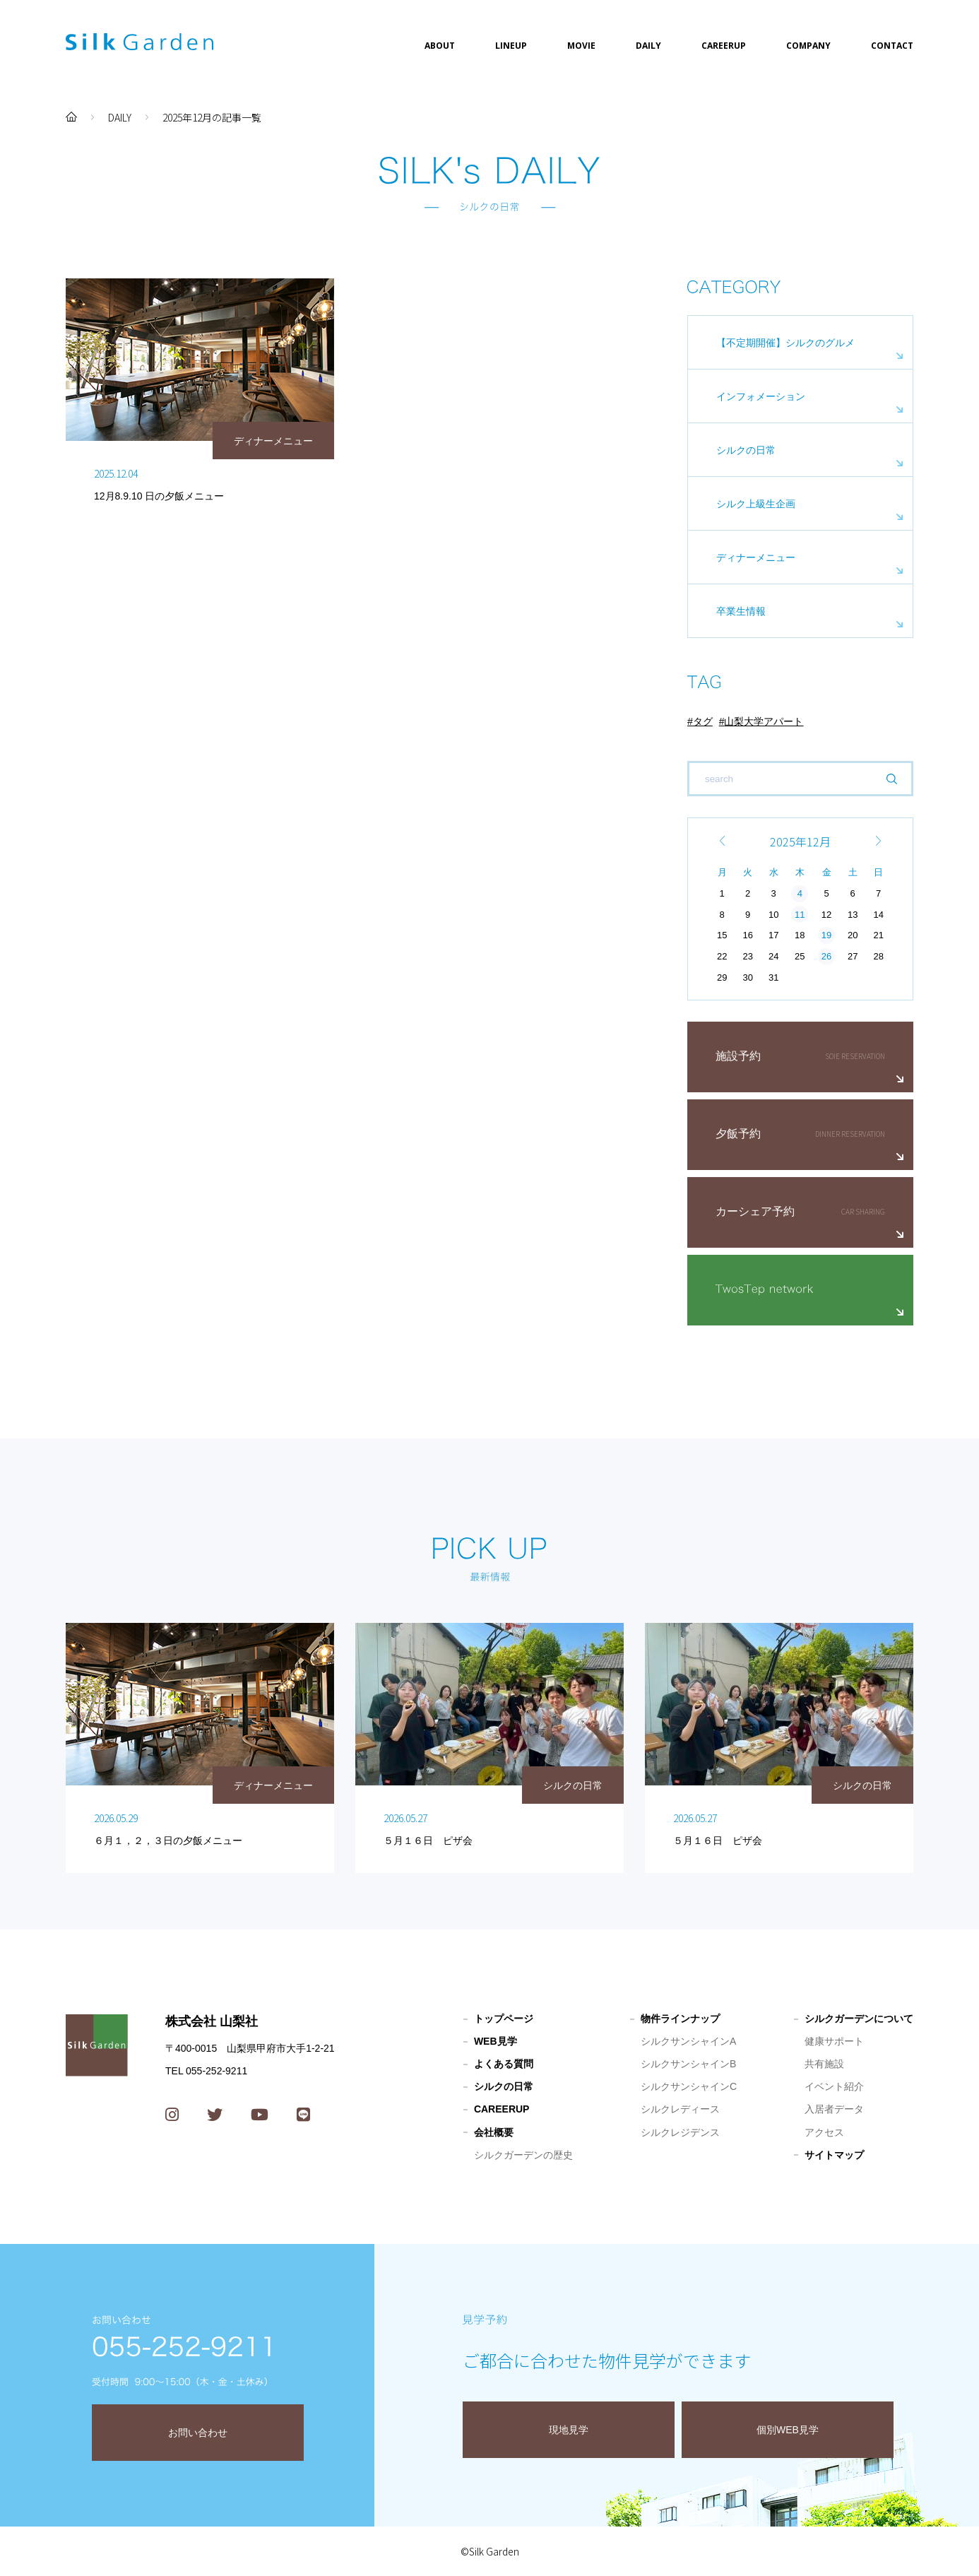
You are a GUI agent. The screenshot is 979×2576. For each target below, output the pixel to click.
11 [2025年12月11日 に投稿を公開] (800, 914)
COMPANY (808, 46)
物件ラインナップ (680, 2018)
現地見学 (568, 2429)
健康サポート (834, 2041)
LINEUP (511, 46)
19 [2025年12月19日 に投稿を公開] (826, 935)
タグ (703, 721)
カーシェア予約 (755, 1211)
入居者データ (834, 2109)
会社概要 (494, 2132)
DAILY (648, 46)
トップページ (503, 2018)
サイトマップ (834, 2155)
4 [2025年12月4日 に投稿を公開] (799, 893)
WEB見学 (495, 2041)
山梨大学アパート (763, 721)
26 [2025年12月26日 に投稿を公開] (826, 956)
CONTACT (892, 46)
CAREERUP (723, 46)
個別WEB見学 (787, 2429)
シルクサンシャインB (688, 2063)
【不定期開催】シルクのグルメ (785, 342)
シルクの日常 (746, 450)
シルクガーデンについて (859, 2018)
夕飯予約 (738, 1134)
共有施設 (824, 2063)
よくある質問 (503, 2063)
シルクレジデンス (680, 2132)
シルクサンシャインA (688, 2041)
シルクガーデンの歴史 (523, 2155)
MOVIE (581, 46)
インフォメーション (760, 396)
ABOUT (440, 46)
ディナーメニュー (755, 557)
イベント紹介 (834, 2086)
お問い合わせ (197, 2432)
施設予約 (738, 1056)
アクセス (824, 2132)
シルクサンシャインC (689, 2086)
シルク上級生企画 (755, 503)
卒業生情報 (741, 611)
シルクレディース (680, 2109)
